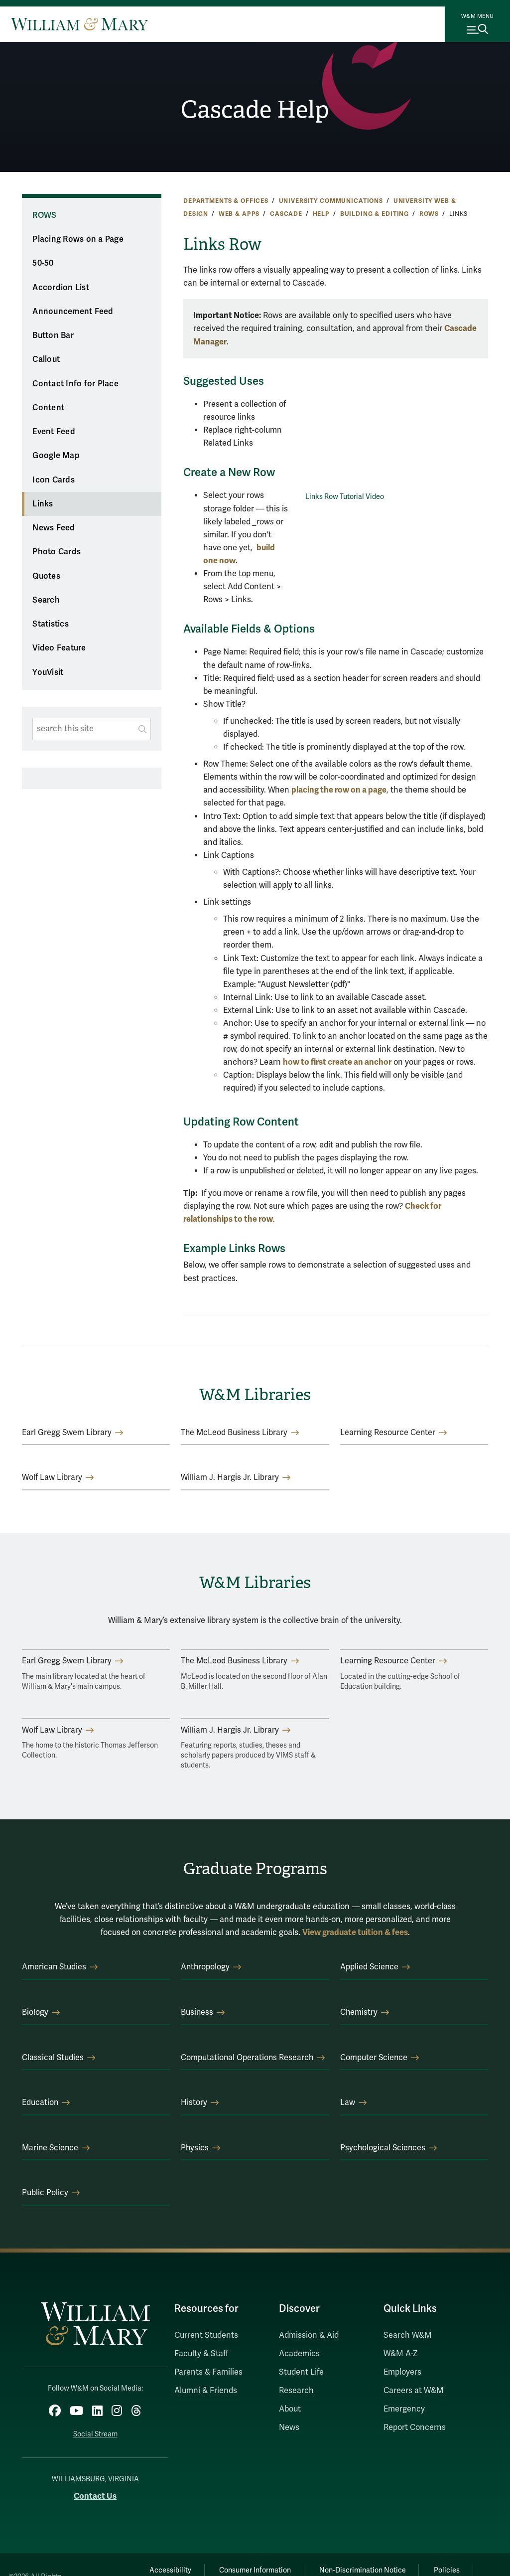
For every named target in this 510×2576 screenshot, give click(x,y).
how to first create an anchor (337, 1062)
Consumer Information (254, 2570)
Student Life (301, 2372)
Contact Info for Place (75, 384)
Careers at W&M (413, 2391)
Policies (449, 2570)
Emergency (404, 2409)
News (289, 2427)
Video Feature (59, 648)
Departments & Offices (225, 201)
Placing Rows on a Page (78, 239)
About (290, 2409)
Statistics (50, 624)
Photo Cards (56, 552)
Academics (299, 2354)
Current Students (206, 2335)
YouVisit (47, 672)
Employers (402, 2372)
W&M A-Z (400, 2354)
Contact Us (95, 2495)
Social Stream (95, 2433)
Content (48, 408)
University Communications (331, 201)
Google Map (56, 456)
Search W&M (407, 2335)
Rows (429, 214)
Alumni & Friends (205, 2391)
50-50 (42, 263)
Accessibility (168, 2570)
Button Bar (53, 335)
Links (42, 504)
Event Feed (53, 432)
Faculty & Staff (201, 2354)
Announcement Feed (72, 312)
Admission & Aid (309, 2335)
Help (321, 214)
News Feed (53, 528)
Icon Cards (53, 480)
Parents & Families (208, 2372)
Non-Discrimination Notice (363, 2570)
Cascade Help (255, 109)
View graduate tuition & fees (355, 1932)
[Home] (79, 24)
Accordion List (60, 288)
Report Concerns (414, 2427)
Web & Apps (239, 214)
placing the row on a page (338, 790)
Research (296, 2391)
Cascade (286, 214)
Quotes (46, 576)
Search (46, 600)
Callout (46, 359)
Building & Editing (374, 214)
